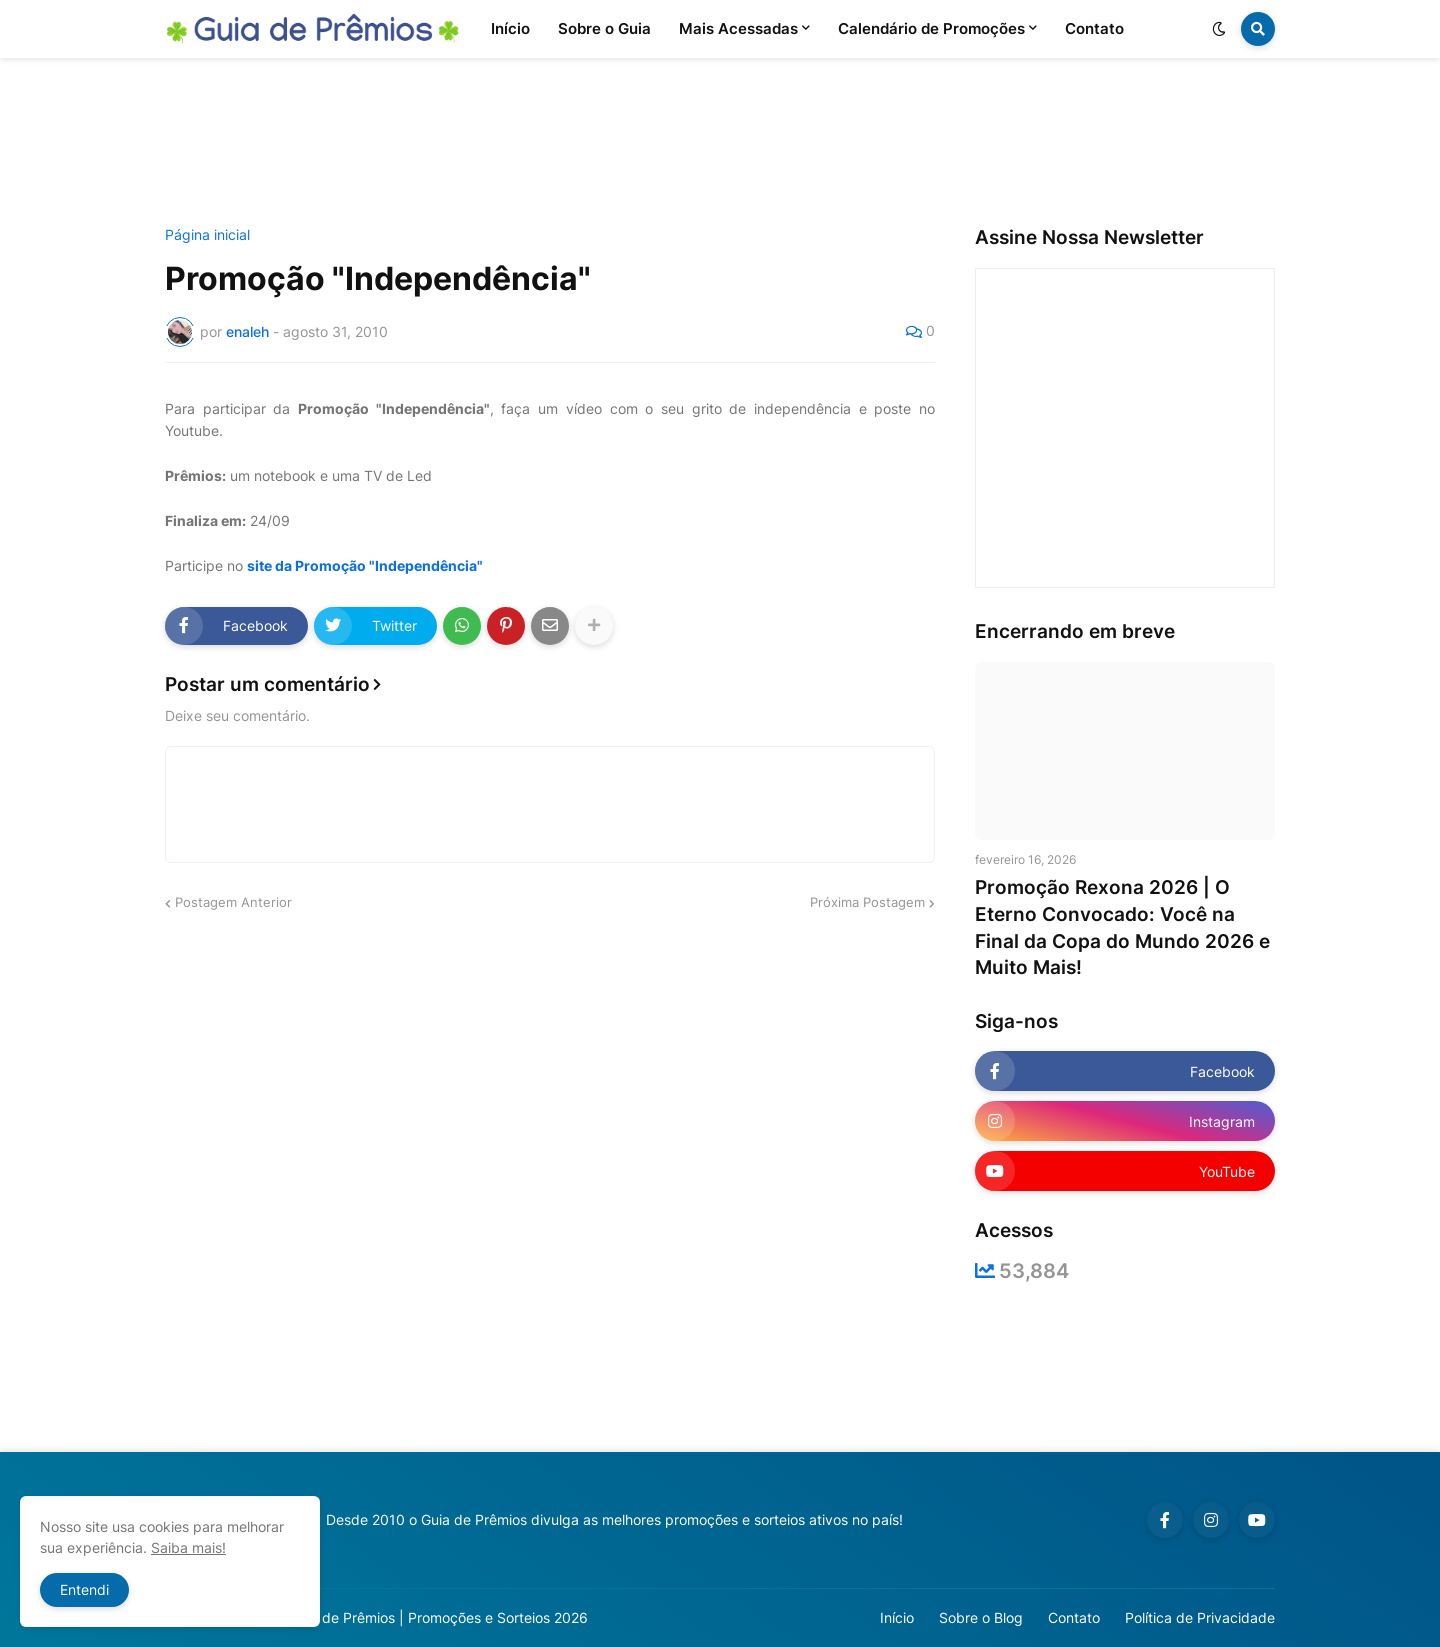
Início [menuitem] (510, 28)
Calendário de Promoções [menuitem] (931, 28)
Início (897, 1617)
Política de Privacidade (1200, 1617)
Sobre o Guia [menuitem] (604, 28)
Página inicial (207, 235)
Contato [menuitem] (1094, 28)
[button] (1219, 29)
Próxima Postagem (867, 902)
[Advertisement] (720, 143)
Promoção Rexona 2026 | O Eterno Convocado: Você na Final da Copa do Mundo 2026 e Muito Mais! (1122, 927)
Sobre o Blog (981, 1617)
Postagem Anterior (233, 902)
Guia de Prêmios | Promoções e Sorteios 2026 (438, 1617)
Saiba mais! (188, 1547)
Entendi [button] (84, 1589)
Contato (1074, 1617)
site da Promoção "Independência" (365, 565)
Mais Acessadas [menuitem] (738, 28)
